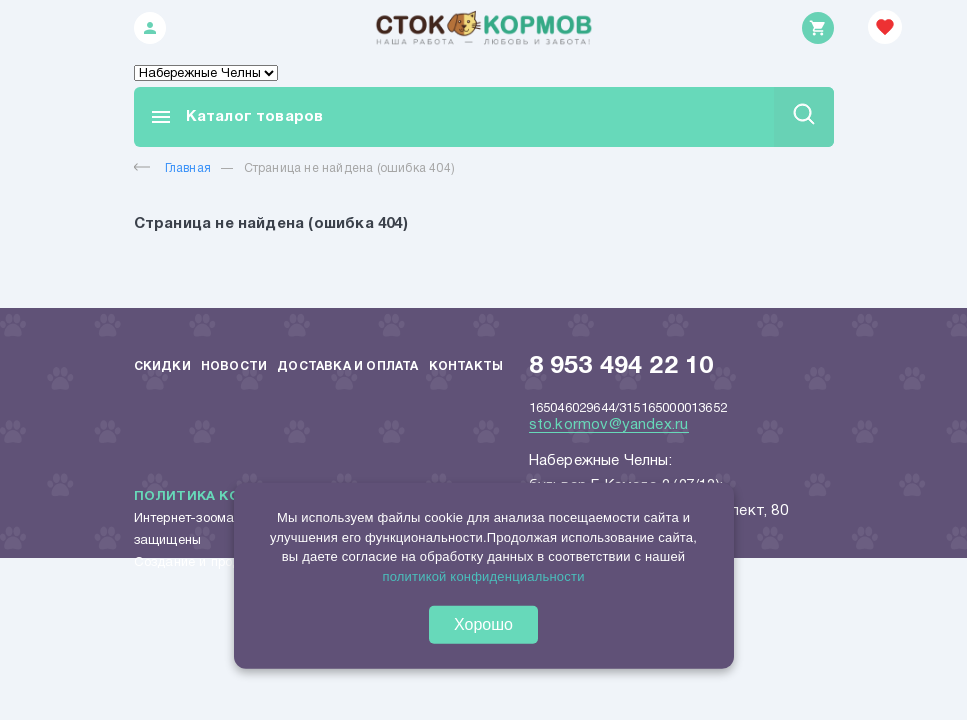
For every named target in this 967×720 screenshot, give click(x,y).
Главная (172, 168)
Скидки (162, 366)
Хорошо (483, 624)
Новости (234, 366)
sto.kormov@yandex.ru (609, 425)
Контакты (466, 366)
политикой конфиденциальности (483, 575)
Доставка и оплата (347, 366)
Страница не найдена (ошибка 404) (349, 168)
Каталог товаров (236, 117)
